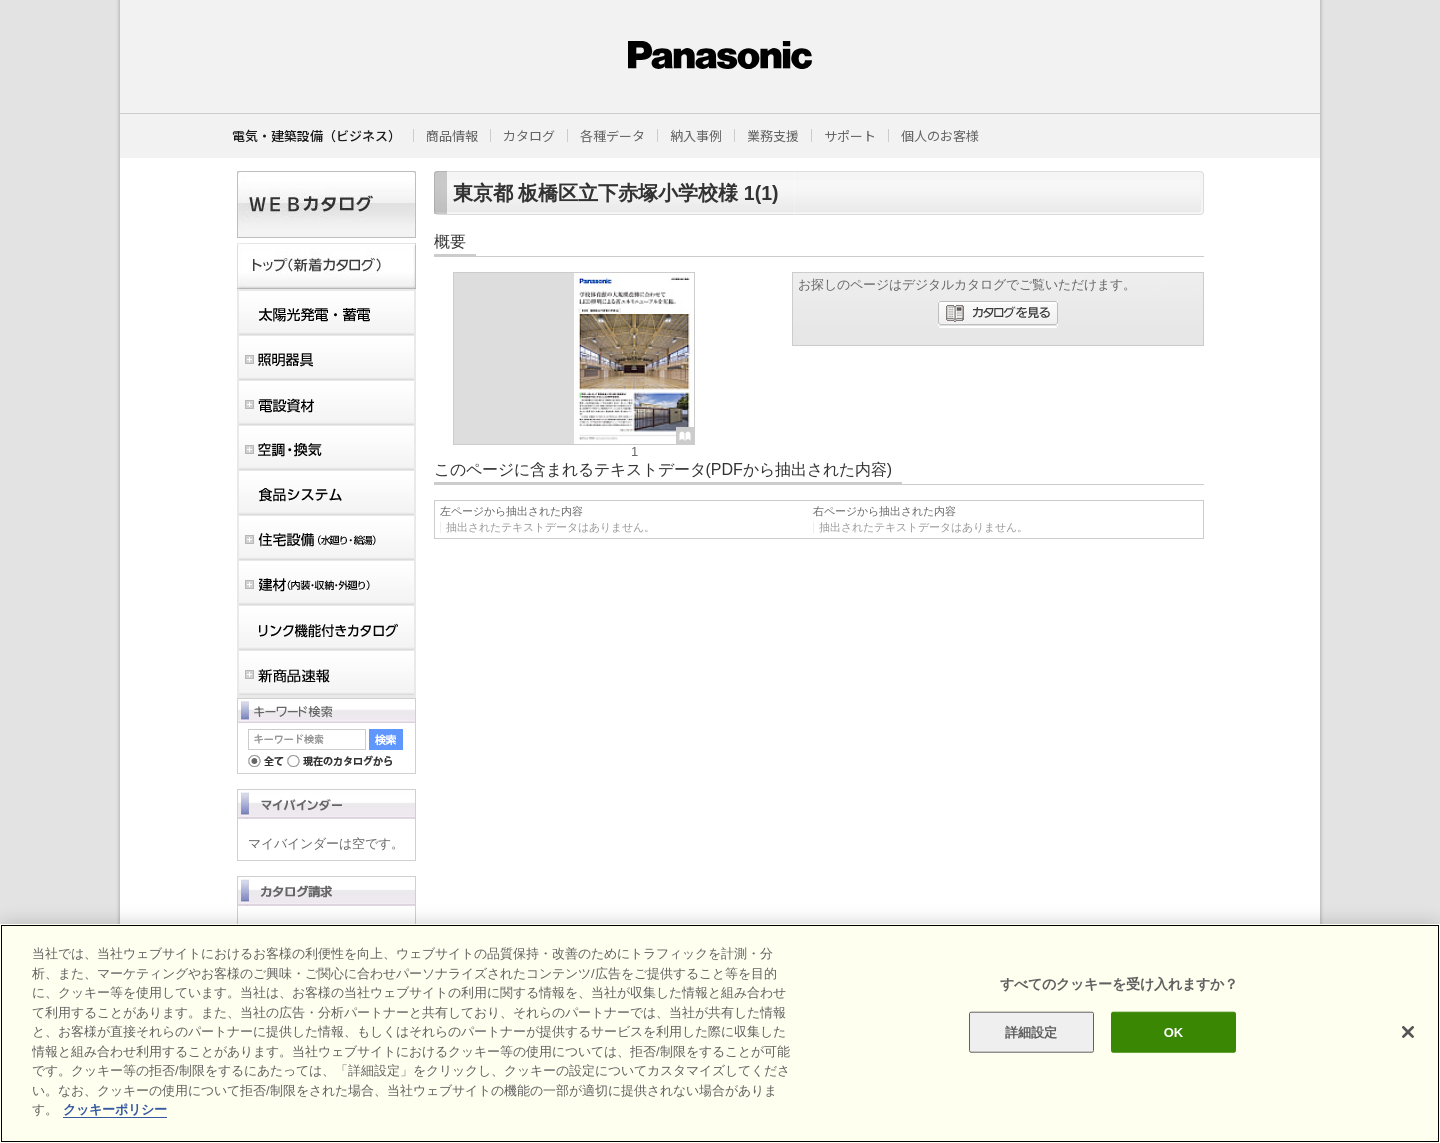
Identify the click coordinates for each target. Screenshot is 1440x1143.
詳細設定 (1031, 1031)
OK (1174, 1031)
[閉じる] (1408, 1032)
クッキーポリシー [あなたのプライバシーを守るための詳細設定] (115, 1109)
